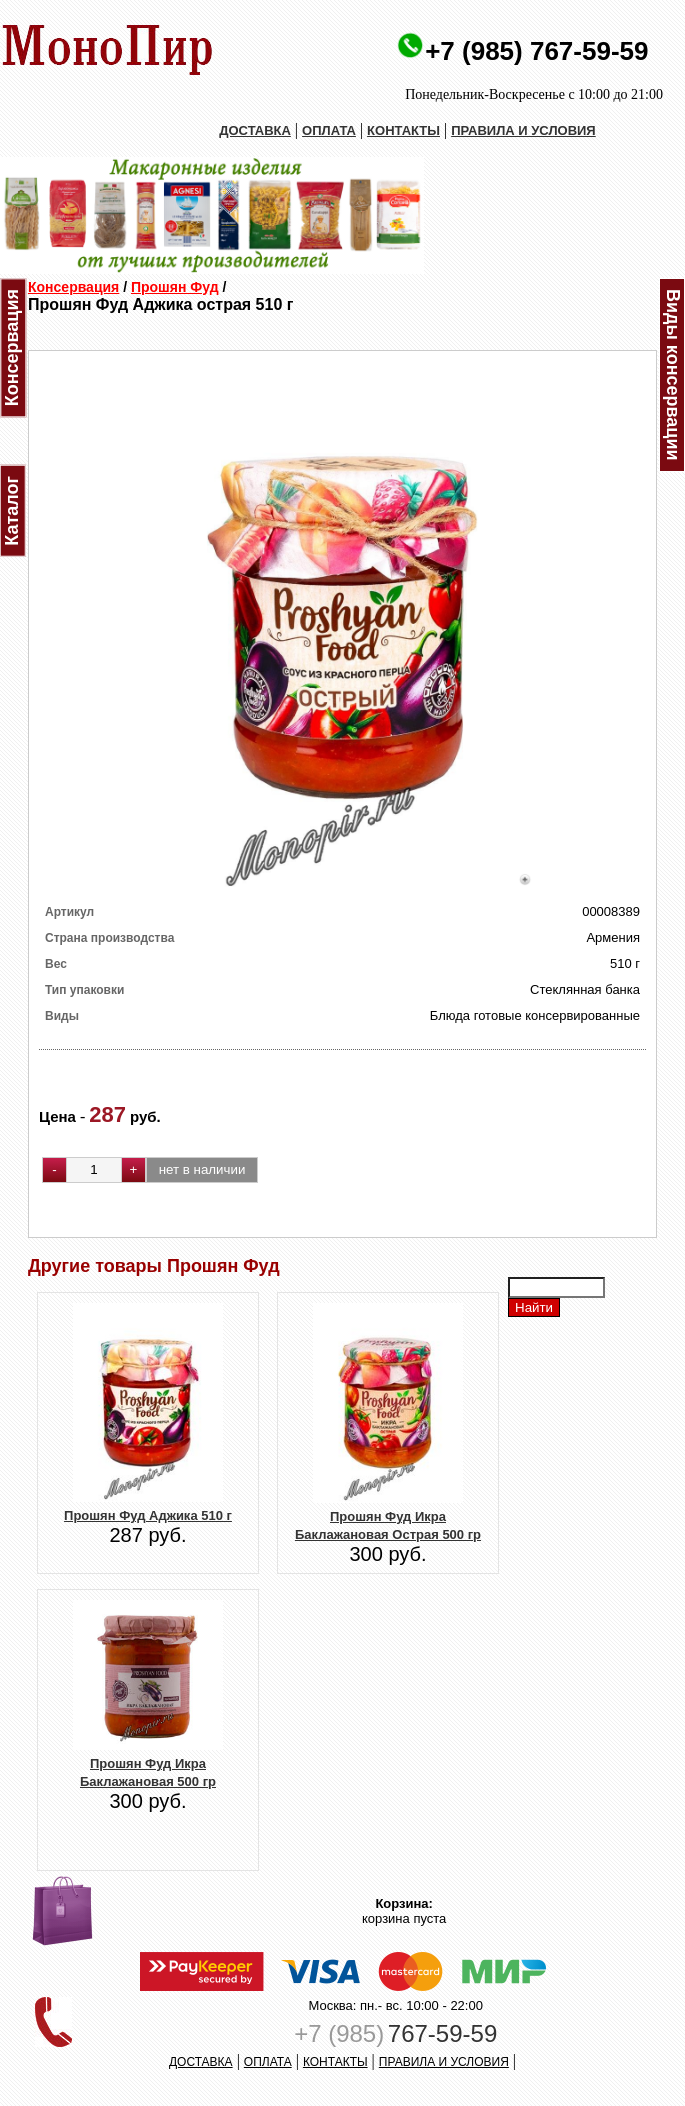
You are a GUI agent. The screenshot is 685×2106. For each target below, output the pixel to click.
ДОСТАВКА (255, 130)
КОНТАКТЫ (403, 130)
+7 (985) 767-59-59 (536, 51)
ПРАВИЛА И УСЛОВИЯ (523, 130)
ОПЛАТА (329, 130)
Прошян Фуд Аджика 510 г (148, 1515)
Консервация (73, 287)
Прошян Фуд (175, 287)
